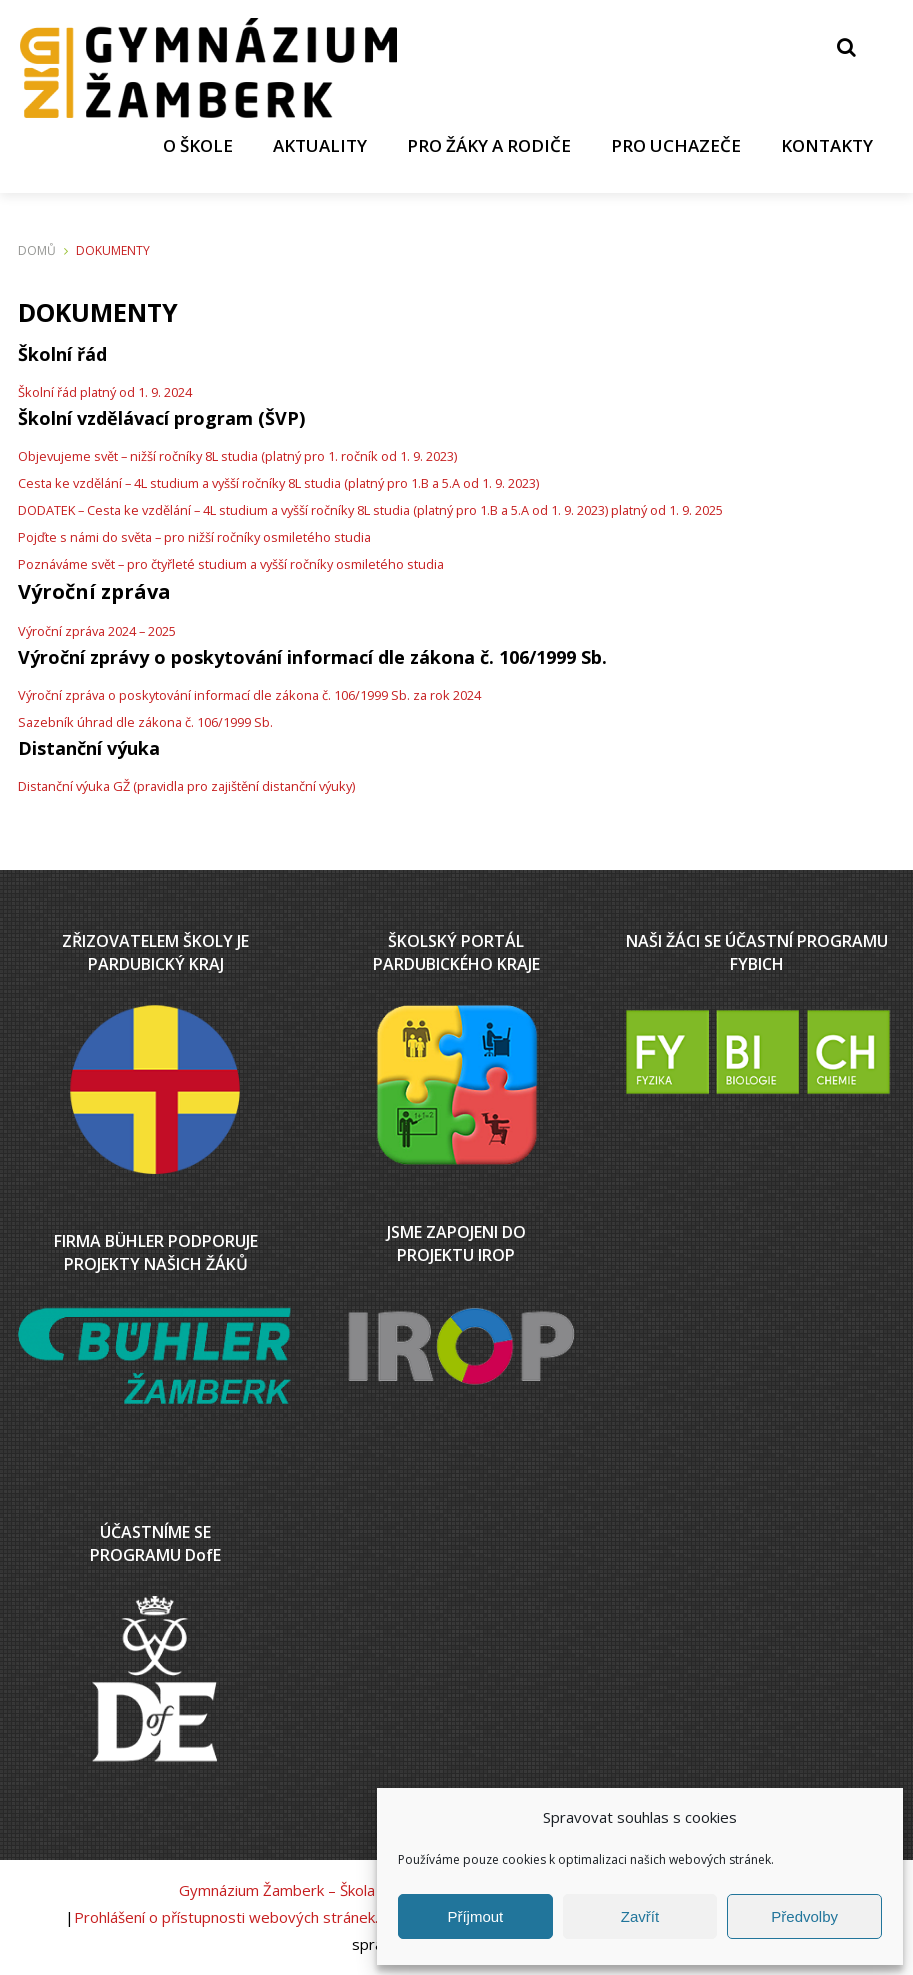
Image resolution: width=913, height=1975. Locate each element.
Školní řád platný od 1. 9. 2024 (105, 392)
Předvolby (804, 1916)
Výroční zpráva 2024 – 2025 (97, 631)
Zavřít (640, 1916)
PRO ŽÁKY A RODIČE (489, 145)
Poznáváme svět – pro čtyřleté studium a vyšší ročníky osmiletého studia (231, 564)
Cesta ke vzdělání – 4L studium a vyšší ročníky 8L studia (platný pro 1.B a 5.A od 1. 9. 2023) (278, 483)
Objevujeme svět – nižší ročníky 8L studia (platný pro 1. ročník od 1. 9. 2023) (237, 456)
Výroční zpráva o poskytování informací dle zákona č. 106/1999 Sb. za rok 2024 (249, 695)
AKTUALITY (320, 145)
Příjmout (475, 1916)
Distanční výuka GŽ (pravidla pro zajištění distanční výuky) (186, 786)
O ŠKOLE (198, 145)
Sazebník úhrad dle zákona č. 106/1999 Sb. (145, 722)
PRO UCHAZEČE (676, 145)
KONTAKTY (827, 145)
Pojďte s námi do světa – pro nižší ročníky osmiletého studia (194, 537)
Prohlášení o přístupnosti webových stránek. (226, 1917)
